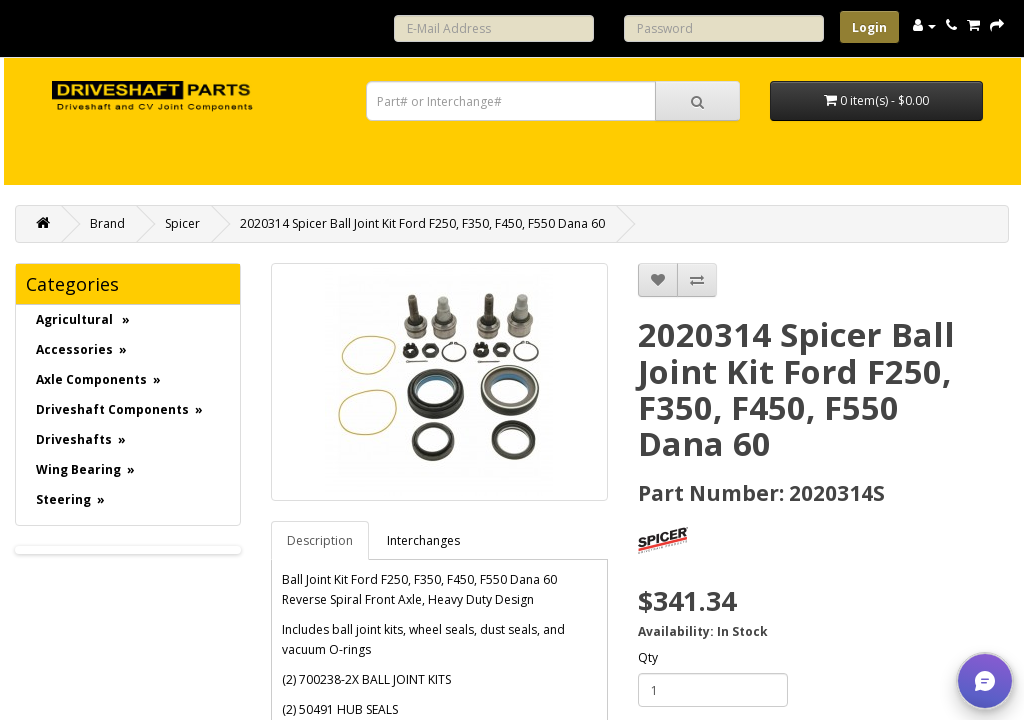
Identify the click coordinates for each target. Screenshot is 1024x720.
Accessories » (81, 349)
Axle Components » (98, 379)
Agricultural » (83, 319)
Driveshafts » (81, 439)
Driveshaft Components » (119, 409)
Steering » (70, 499)
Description (320, 540)
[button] (985, 681)
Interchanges (423, 540)
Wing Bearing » (85, 469)
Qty (648, 657)
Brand (107, 223)
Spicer (182, 223)
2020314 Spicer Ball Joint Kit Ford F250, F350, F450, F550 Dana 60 (422, 223)
